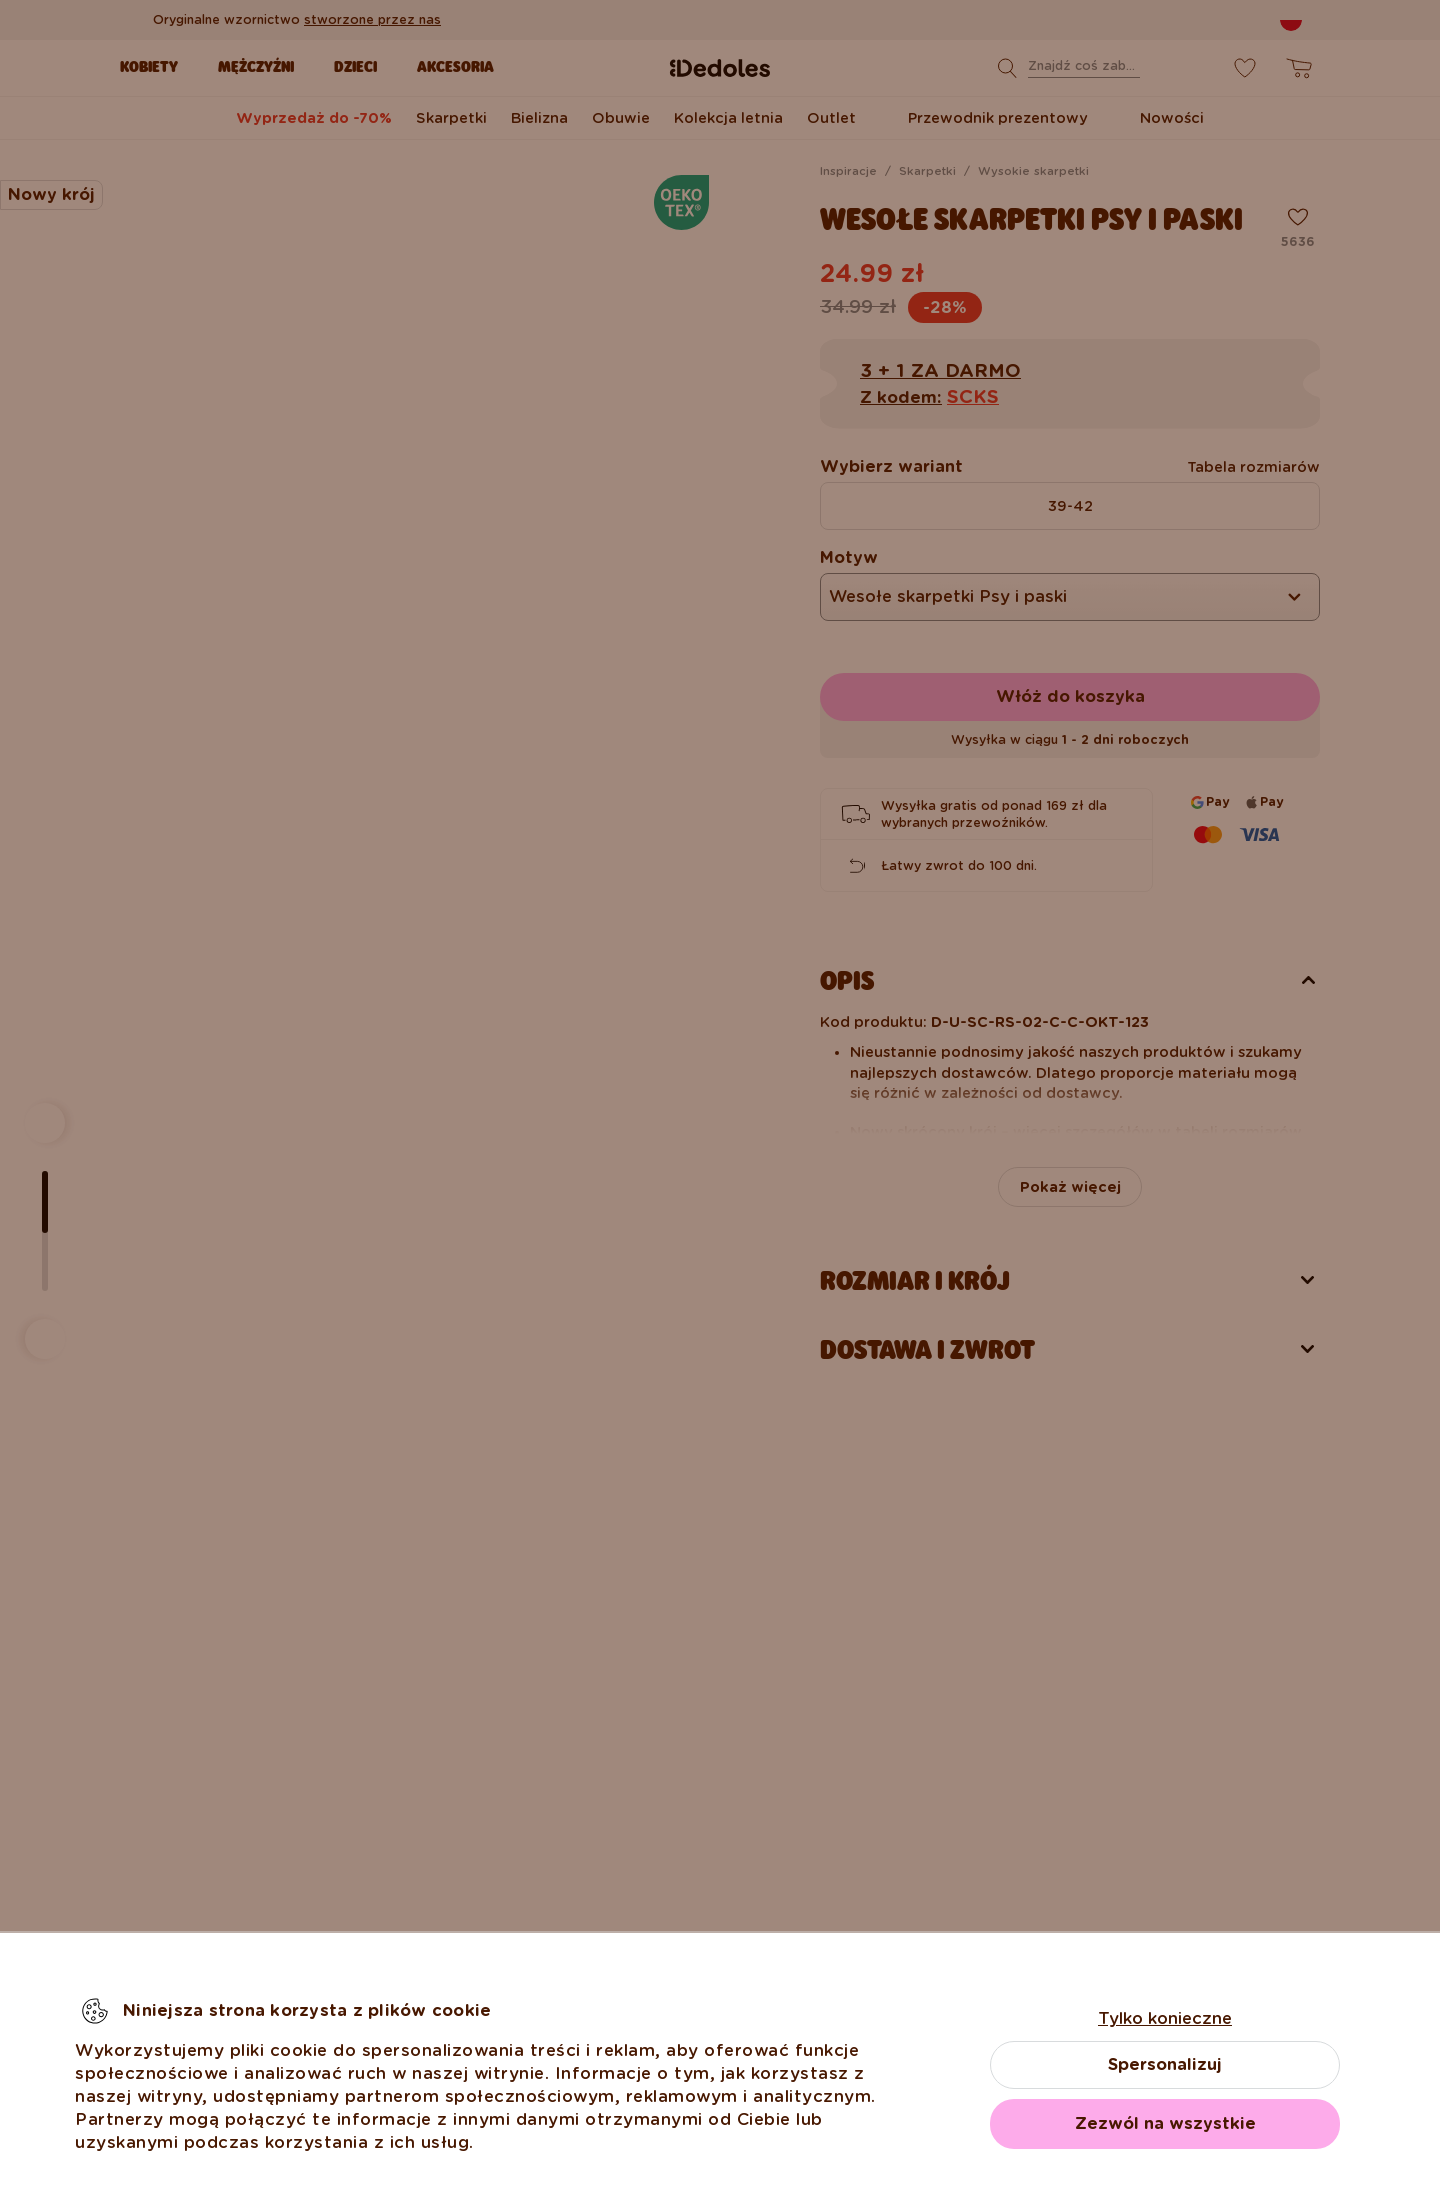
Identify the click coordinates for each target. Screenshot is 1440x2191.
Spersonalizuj (1165, 2064)
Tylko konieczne (1165, 2018)
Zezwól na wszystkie (1165, 2123)
